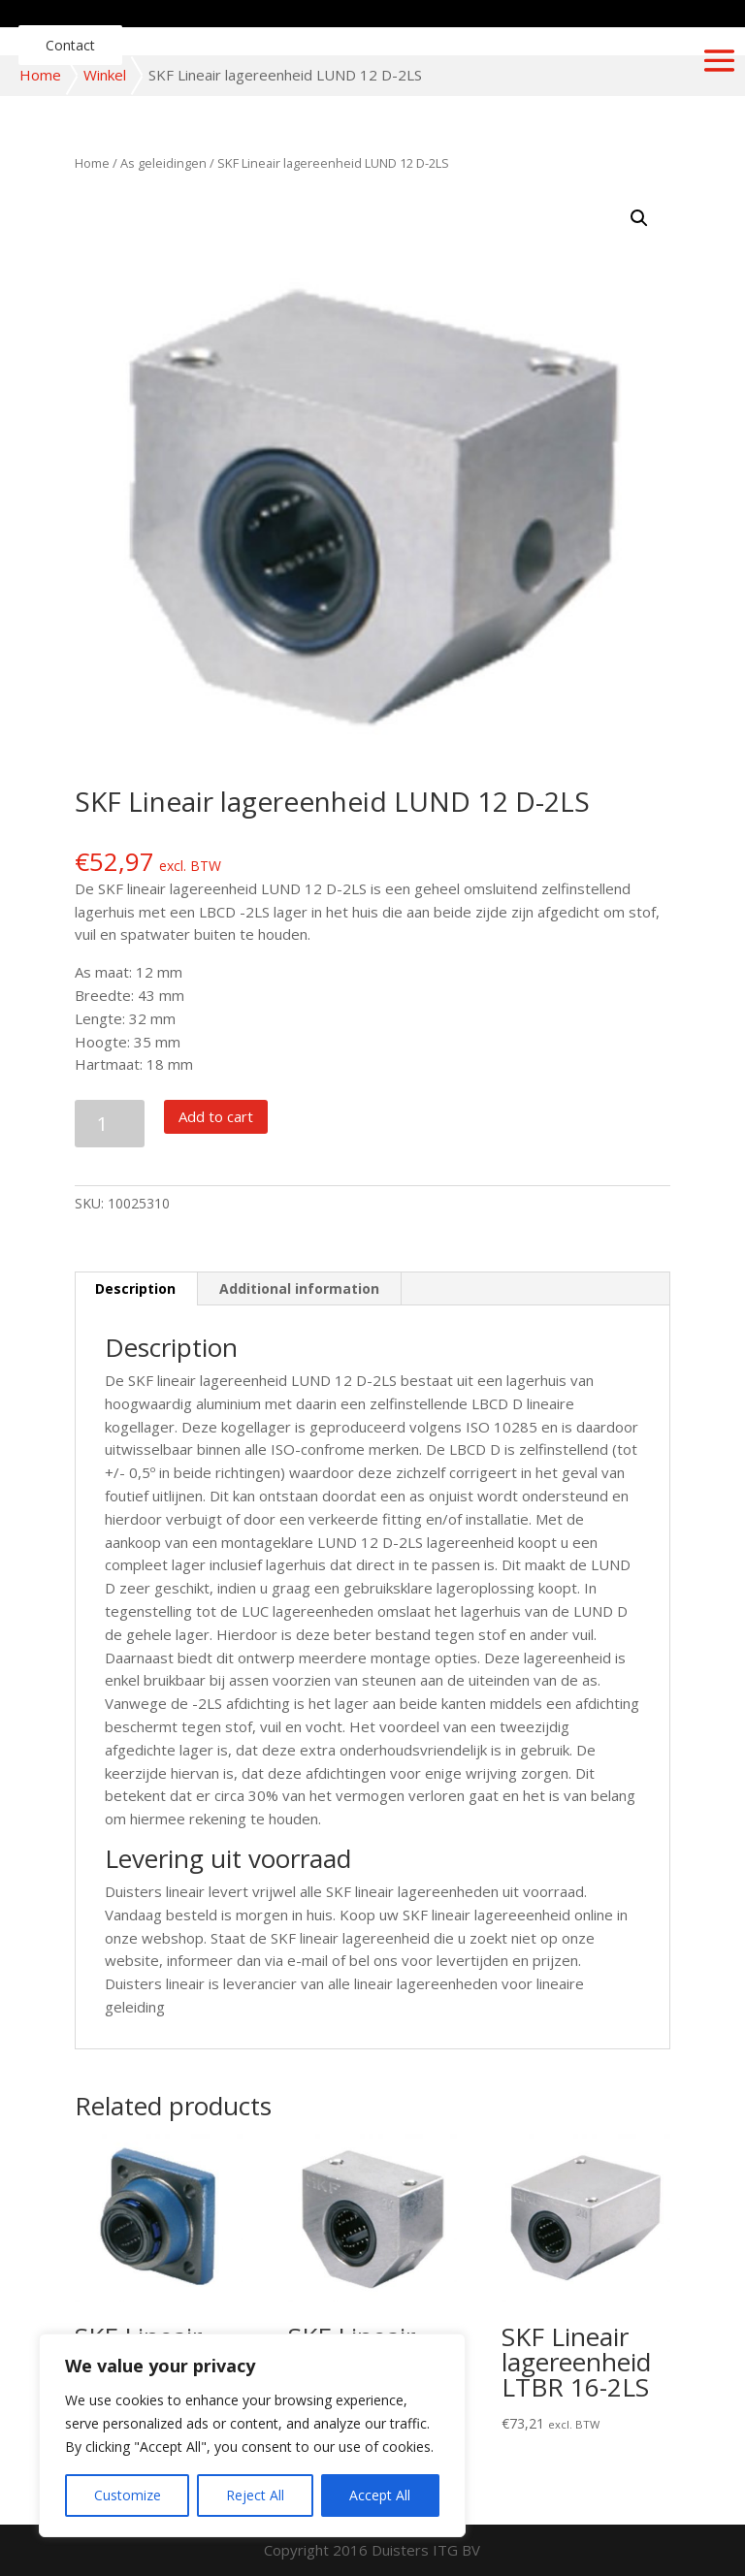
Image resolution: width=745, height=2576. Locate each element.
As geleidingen (163, 163)
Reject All (255, 2495)
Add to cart (215, 1116)
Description (135, 1288)
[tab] (136, 1288)
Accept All (379, 2495)
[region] (252, 2435)
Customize (127, 2495)
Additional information (299, 1288)
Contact (70, 45)
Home (40, 74)
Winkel (104, 74)
